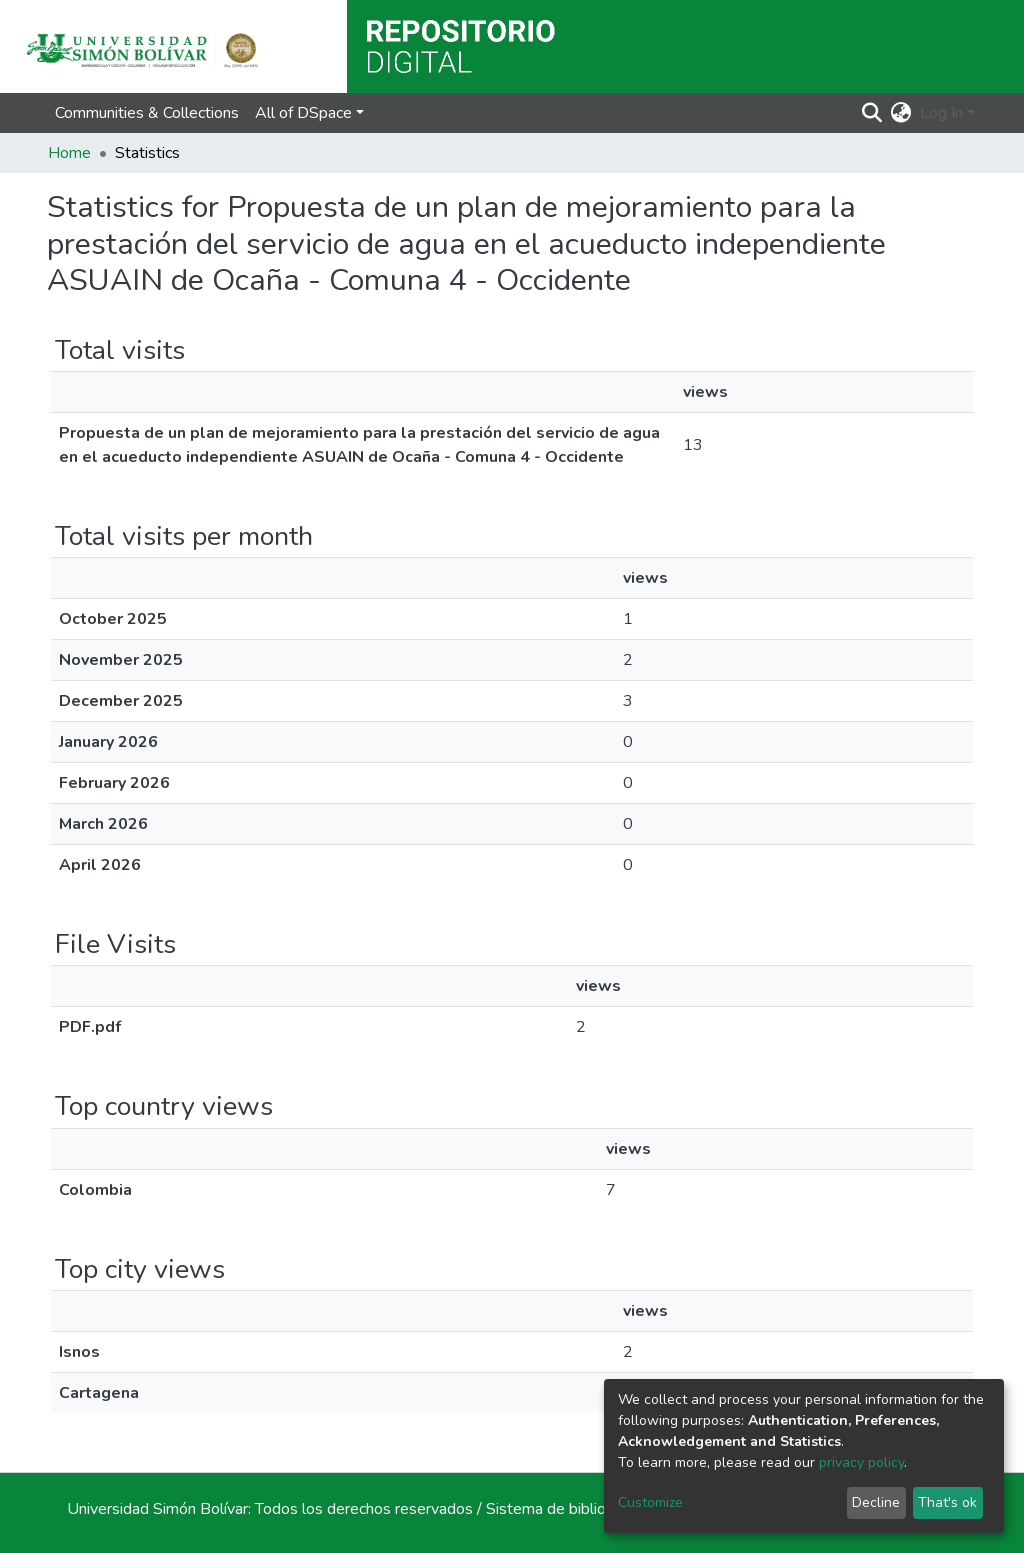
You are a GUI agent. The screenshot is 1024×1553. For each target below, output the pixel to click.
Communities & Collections (147, 113)
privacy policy (861, 1462)
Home (69, 153)
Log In (941, 113)
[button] (901, 113)
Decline (876, 1502)
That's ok (947, 1502)
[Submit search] (872, 113)
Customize (650, 1502)
